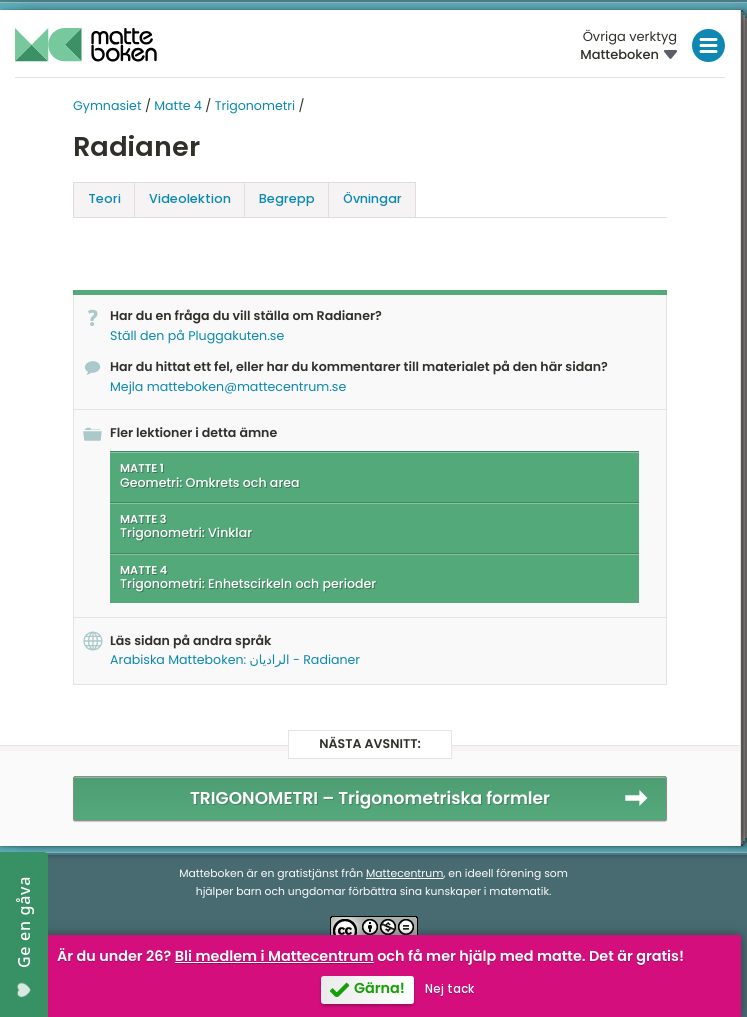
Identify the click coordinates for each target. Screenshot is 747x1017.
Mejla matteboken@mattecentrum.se (228, 387)
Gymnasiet (107, 106)
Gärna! (379, 989)
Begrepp (287, 198)
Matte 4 (178, 106)
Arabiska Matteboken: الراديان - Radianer (235, 660)
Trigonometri (255, 106)
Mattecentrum (404, 873)
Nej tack (449, 989)
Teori (104, 198)
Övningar (372, 198)
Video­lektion (190, 198)
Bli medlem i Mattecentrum (274, 957)
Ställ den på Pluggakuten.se (197, 336)
